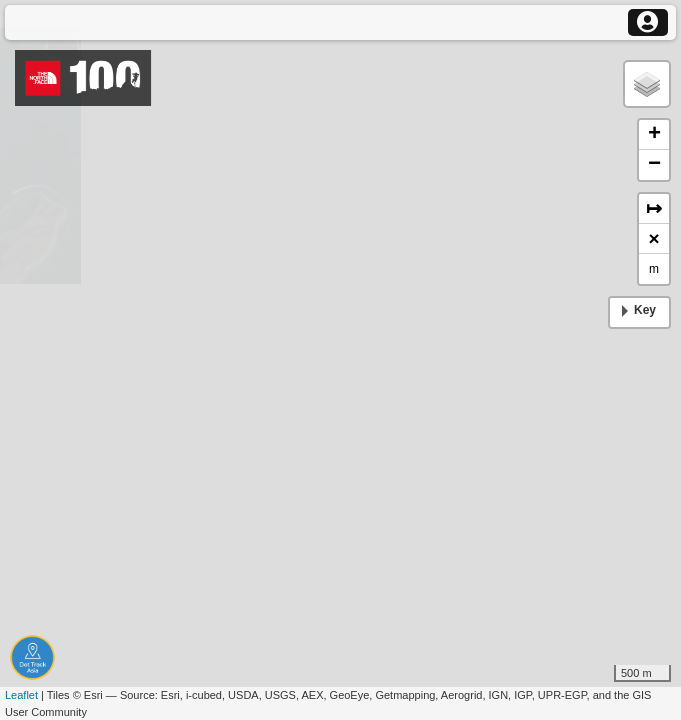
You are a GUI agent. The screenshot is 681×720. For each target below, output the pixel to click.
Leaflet (21, 695)
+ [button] (654, 135)
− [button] (654, 165)
